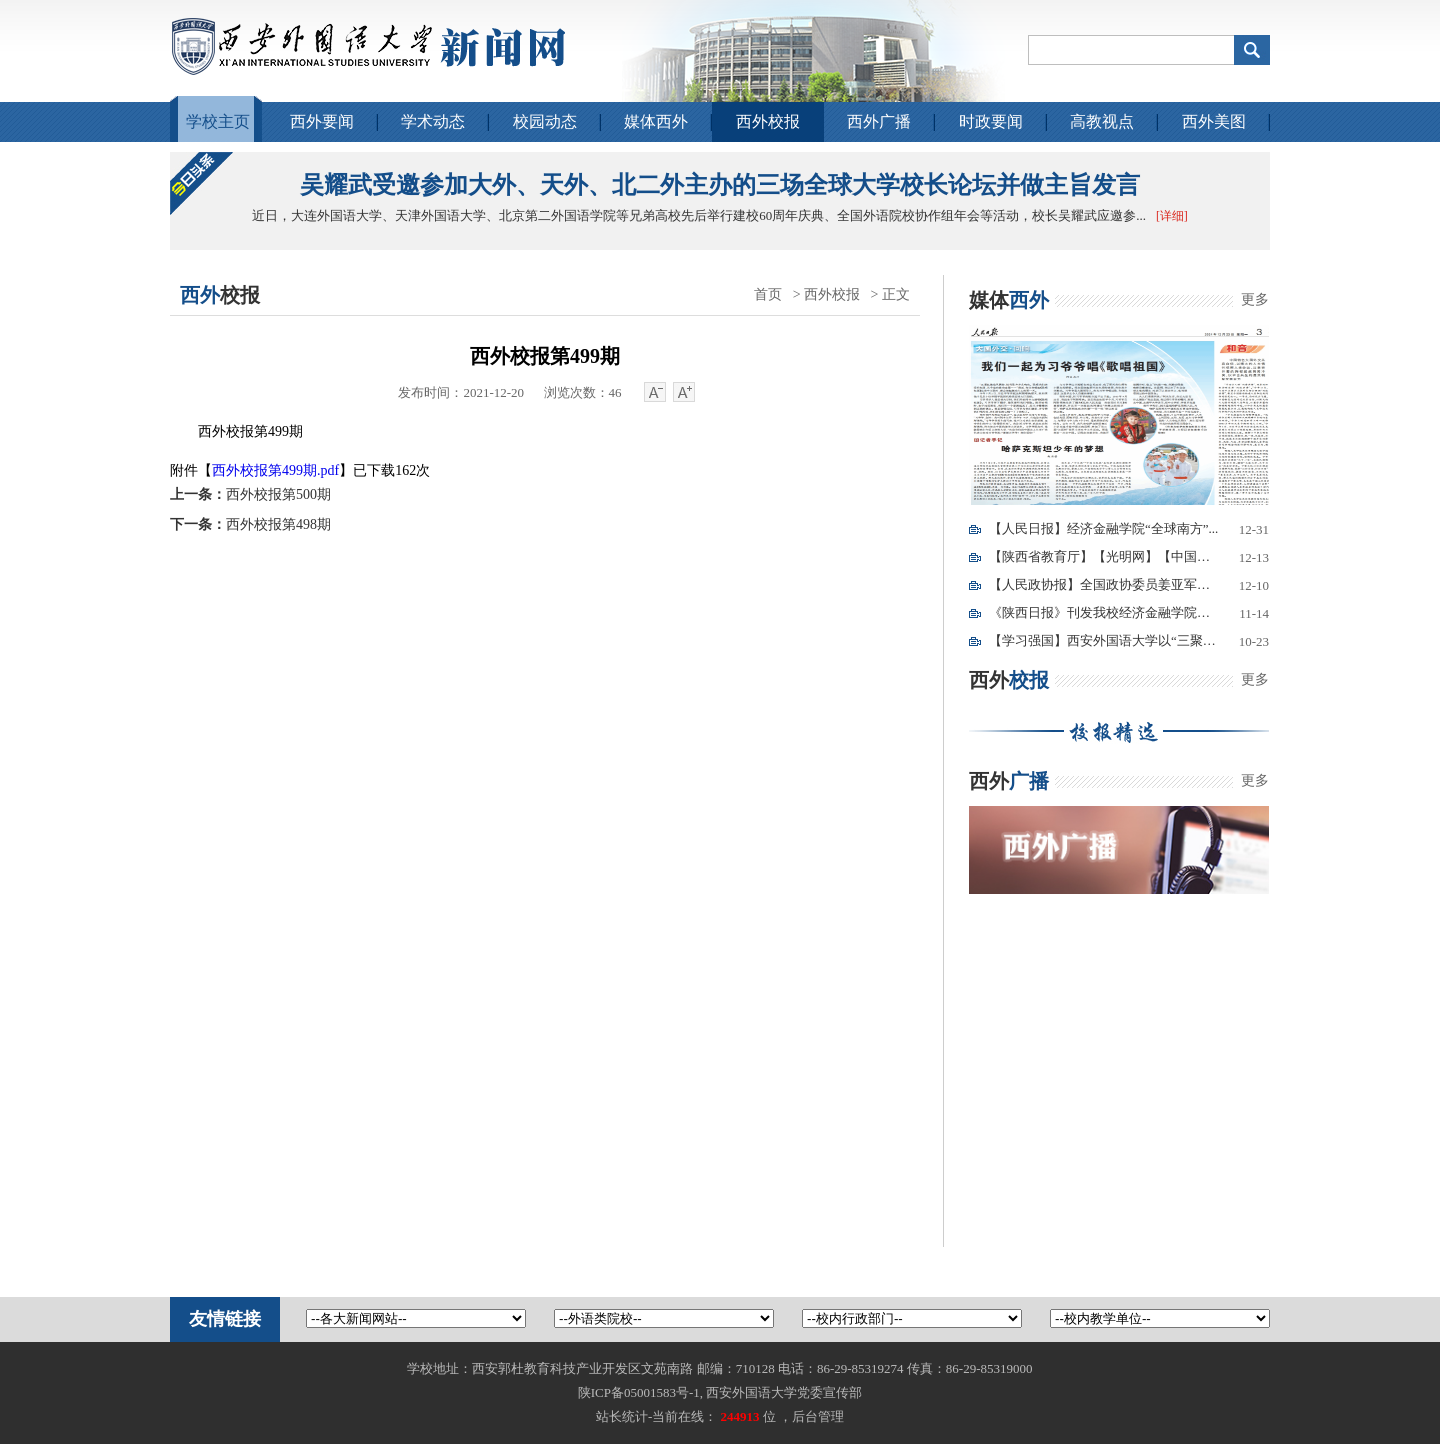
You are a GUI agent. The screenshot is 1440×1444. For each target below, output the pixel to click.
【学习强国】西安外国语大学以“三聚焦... (1104, 640)
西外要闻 (322, 121)
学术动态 (433, 121)
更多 (1255, 299)
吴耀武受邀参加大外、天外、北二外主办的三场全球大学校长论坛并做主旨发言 (720, 185)
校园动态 (545, 121)
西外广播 (879, 121)
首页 (768, 294)
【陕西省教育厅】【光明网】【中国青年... (1104, 556)
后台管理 (818, 1416)
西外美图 (1214, 121)
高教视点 (1102, 121)
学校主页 (218, 121)
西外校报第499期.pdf (275, 470)
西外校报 (768, 121)
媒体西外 (656, 121)
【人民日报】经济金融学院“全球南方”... (1103, 528)
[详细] (1172, 216)
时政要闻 (991, 121)
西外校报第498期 (250, 524)
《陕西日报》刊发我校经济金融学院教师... (1104, 612)
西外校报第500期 (250, 494)
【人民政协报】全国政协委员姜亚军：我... (1104, 584)
